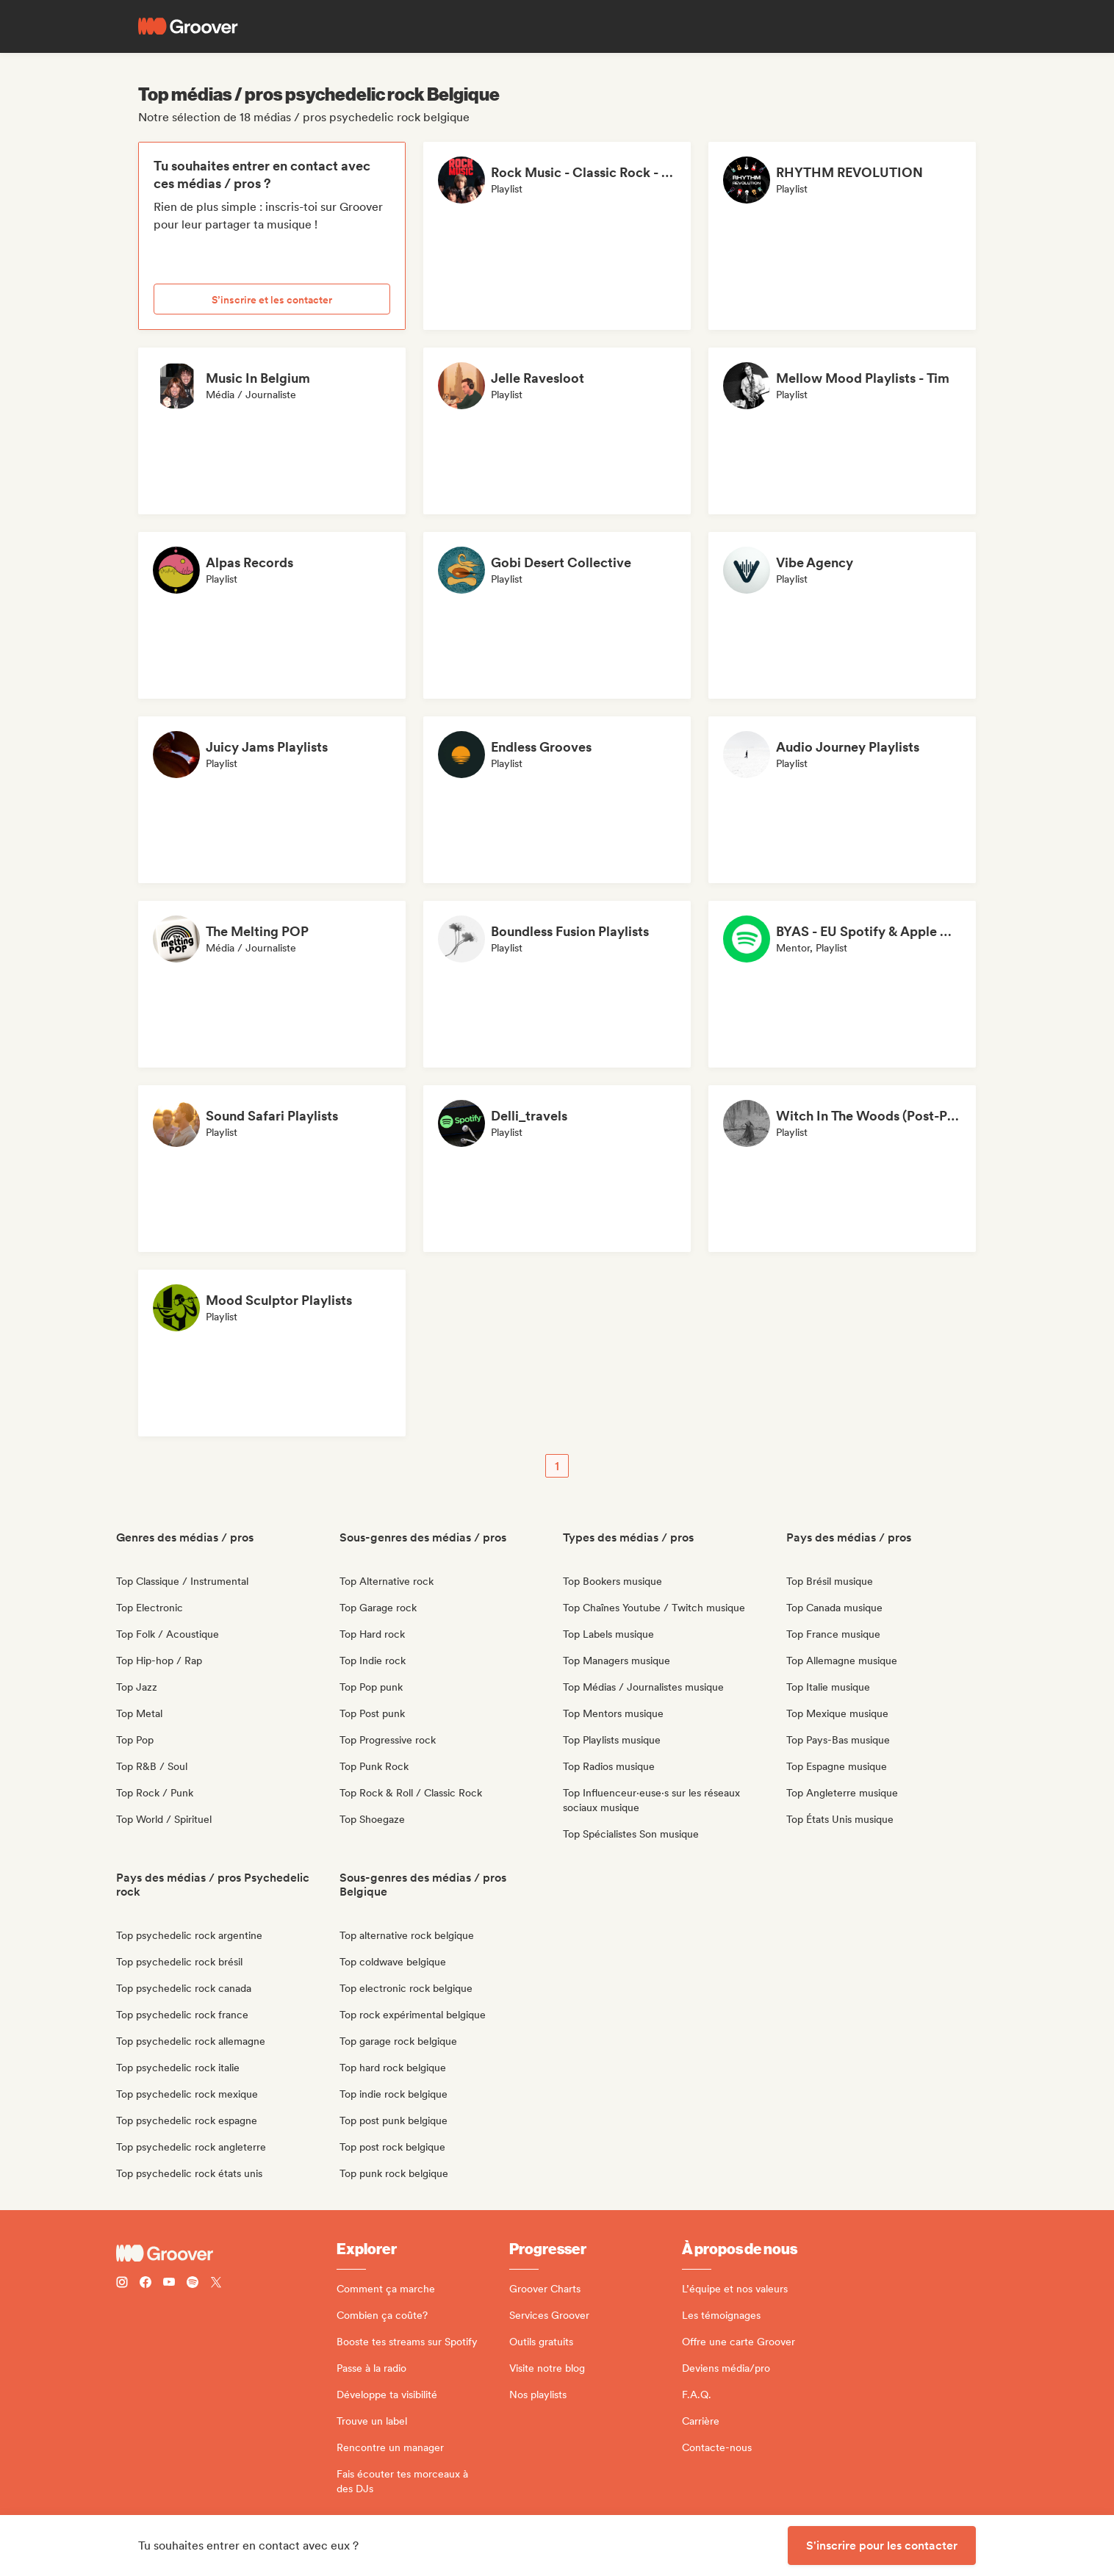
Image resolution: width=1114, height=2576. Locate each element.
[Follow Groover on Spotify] (192, 2284)
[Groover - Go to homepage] (226, 2253)
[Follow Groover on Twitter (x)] (216, 2284)
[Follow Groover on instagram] (122, 2284)
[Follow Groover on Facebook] (145, 2284)
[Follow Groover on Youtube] (169, 2284)
